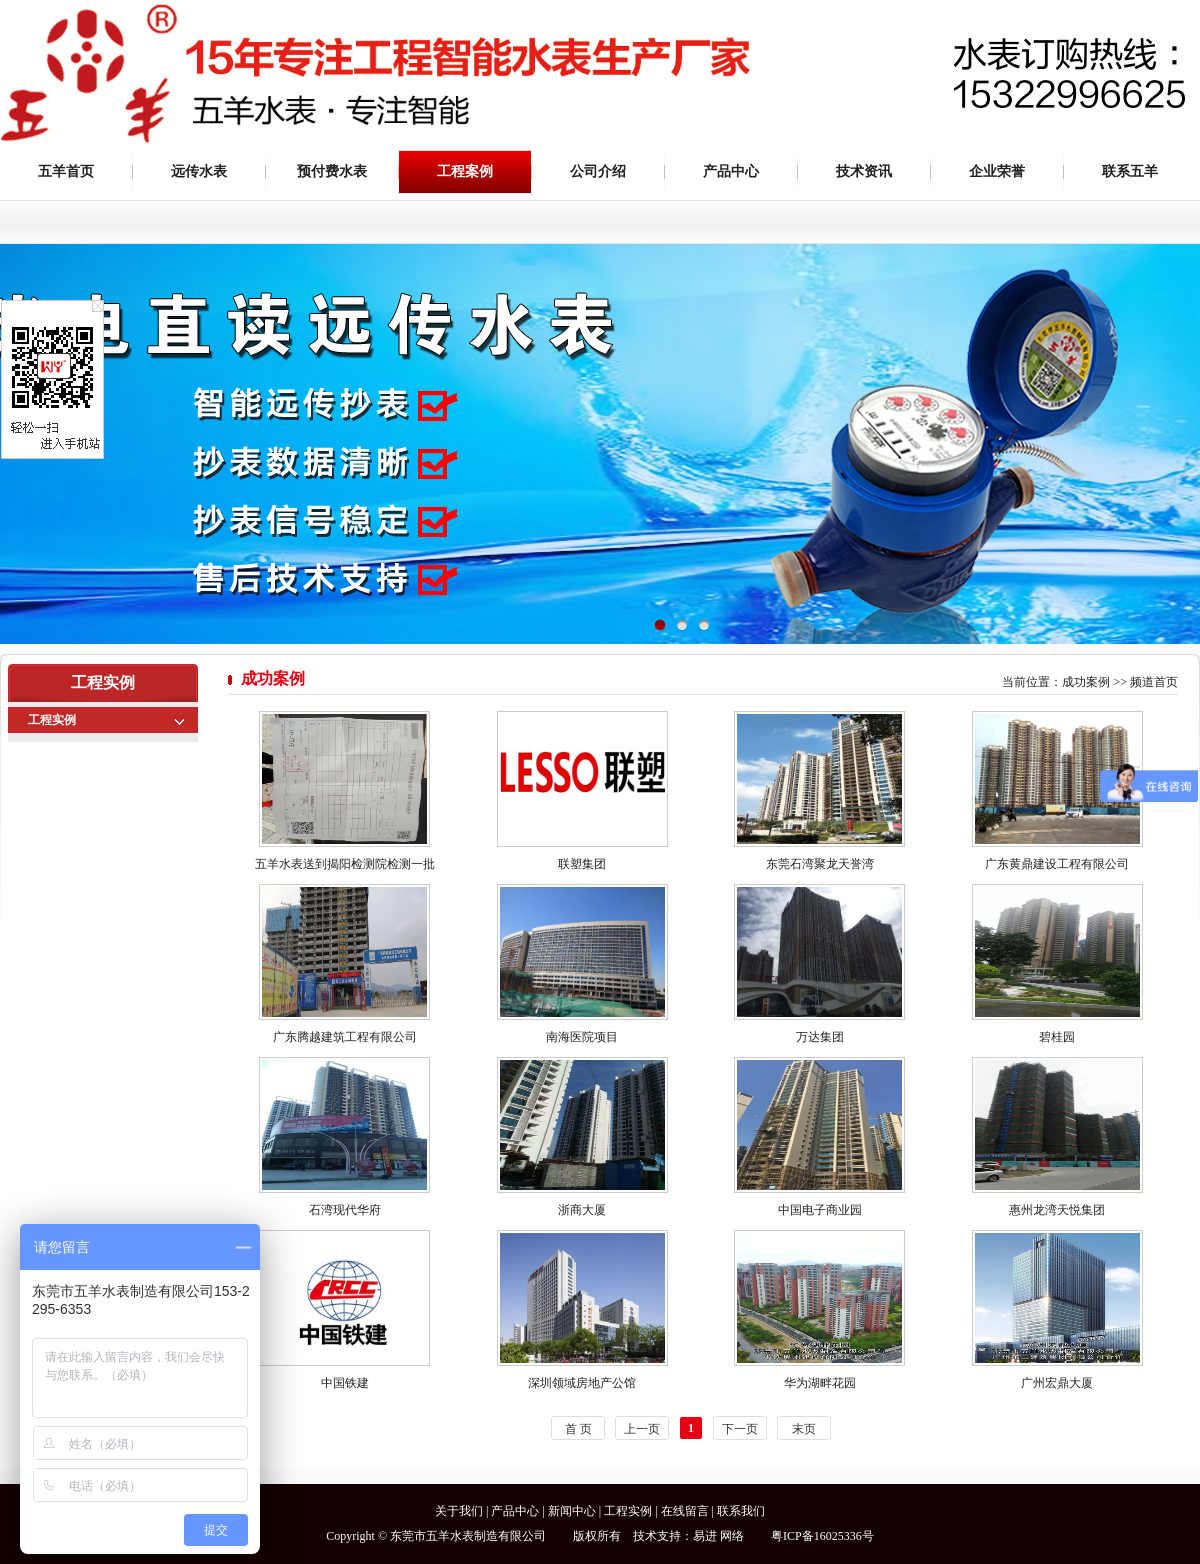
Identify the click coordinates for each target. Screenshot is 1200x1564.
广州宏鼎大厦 (1057, 1383)
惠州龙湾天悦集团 (1057, 1210)
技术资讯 (864, 171)
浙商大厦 (582, 1210)
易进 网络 (718, 1536)
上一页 (642, 1429)
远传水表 (199, 171)
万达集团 (820, 1037)
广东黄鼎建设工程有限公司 (1057, 864)
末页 (804, 1429)
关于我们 (459, 1511)
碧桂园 (1057, 1037)
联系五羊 (1130, 171)
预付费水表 (332, 171)
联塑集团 (582, 864)
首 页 (578, 1429)
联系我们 (741, 1511)
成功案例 (1086, 682)
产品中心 (731, 171)
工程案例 (465, 171)
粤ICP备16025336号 (822, 1536)
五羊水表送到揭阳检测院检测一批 (345, 864)
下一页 (740, 1429)
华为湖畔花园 (820, 1383)
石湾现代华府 (345, 1210)
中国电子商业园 (820, 1210)
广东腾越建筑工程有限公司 (345, 1037)
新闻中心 (572, 1511)
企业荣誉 (997, 171)
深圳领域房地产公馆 (582, 1383)
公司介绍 (598, 171)
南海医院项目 (582, 1037)
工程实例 (52, 720)
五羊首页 (66, 171)
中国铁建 (345, 1383)
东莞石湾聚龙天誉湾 (820, 864)
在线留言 (685, 1511)
